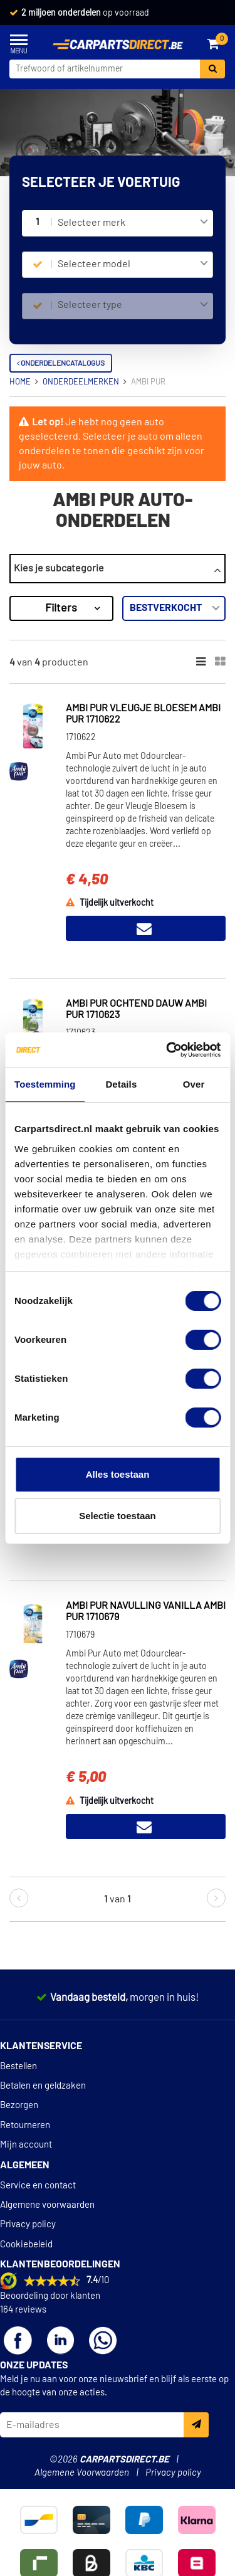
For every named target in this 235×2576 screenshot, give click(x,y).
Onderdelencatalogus (61, 363)
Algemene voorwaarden (47, 2205)
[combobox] (133, 223)
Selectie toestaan (117, 1515)
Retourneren (25, 2125)
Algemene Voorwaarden (81, 2473)
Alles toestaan (118, 1474)
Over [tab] (194, 1084)
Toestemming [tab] (45, 1084)
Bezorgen (19, 2105)
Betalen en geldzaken (43, 2086)
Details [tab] (121, 1084)
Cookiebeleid (26, 2244)
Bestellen (18, 2066)
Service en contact (38, 2185)
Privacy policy (28, 2224)
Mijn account (26, 2144)
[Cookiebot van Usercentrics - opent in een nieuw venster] (167, 1050)
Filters (61, 608)
